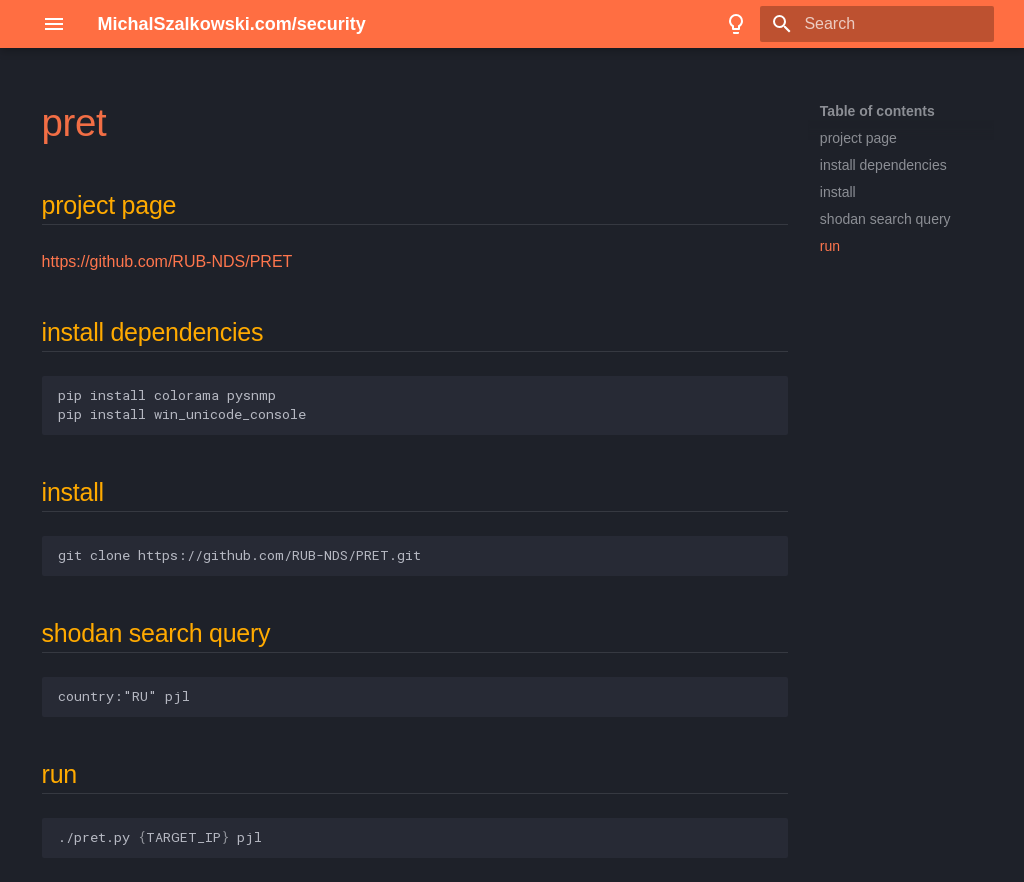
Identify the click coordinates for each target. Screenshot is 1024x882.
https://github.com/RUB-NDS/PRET (167, 261)
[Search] (877, 24)
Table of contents (877, 111)
